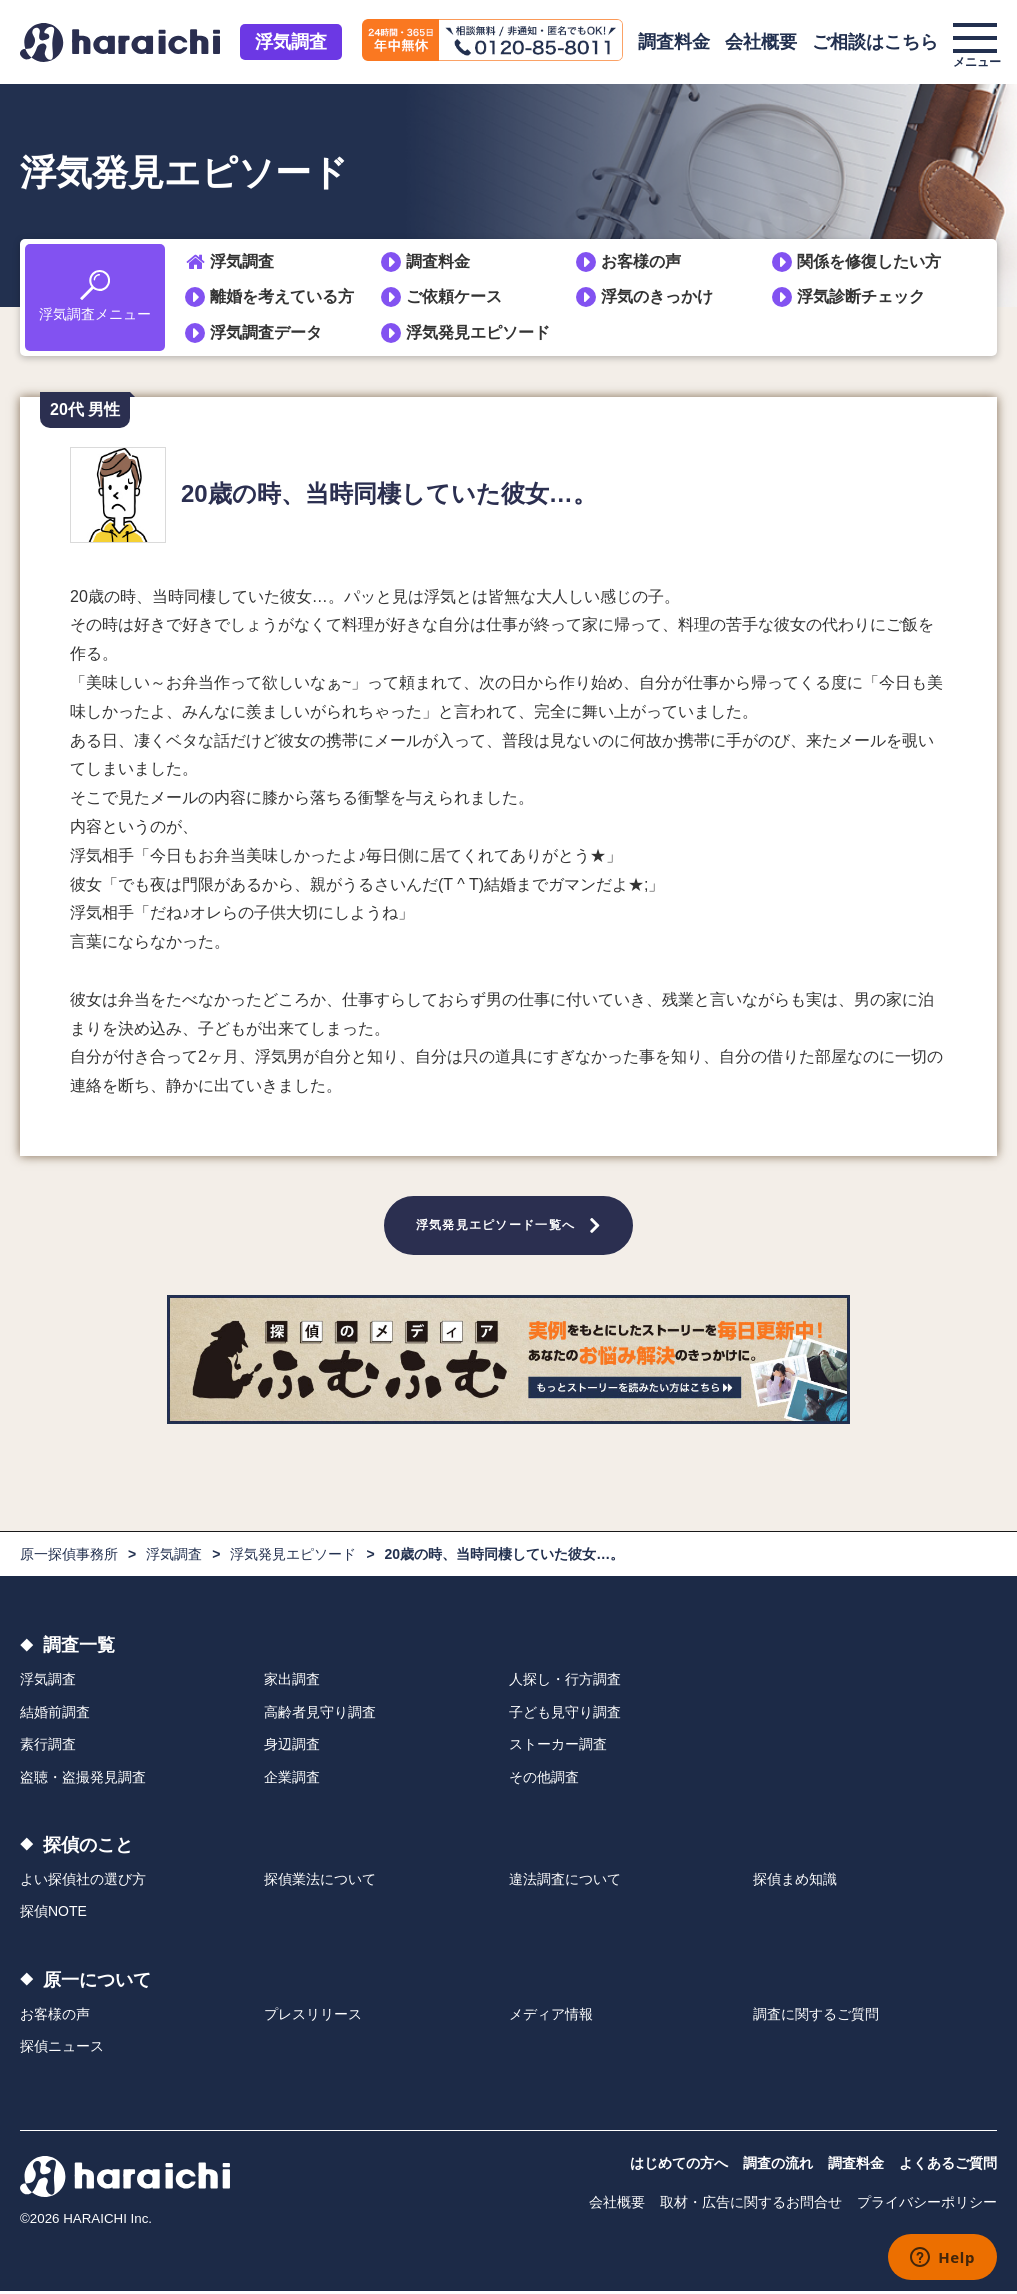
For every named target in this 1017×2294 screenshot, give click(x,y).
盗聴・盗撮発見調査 (83, 1780)
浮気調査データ (266, 332)
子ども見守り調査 (565, 1716)
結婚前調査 (55, 1716)
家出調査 (292, 1683)
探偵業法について (320, 1883)
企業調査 (292, 1780)
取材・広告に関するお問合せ (751, 2206)
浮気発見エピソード (478, 332)
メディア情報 (551, 2017)
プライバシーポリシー (927, 2206)
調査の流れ (778, 2167)
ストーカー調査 (558, 1748)
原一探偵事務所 (69, 1558)
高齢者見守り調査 (320, 1716)
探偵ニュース (62, 2050)
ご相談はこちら (875, 42)
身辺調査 (292, 1748)
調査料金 (674, 42)
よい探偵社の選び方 (83, 1883)
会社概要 (761, 42)
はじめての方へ (679, 2167)
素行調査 (48, 1748)
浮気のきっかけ (657, 296)
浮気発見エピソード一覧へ (496, 1227)
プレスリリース (313, 2017)
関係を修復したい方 (869, 261)
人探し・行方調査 (565, 1683)
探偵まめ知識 (795, 1883)
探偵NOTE (53, 1915)
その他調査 (544, 1780)
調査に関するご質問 (816, 2017)
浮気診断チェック (861, 296)
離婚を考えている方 (282, 296)
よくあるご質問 (948, 2167)
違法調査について (565, 1883)
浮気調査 (291, 42)
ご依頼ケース (454, 296)
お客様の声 (641, 261)
